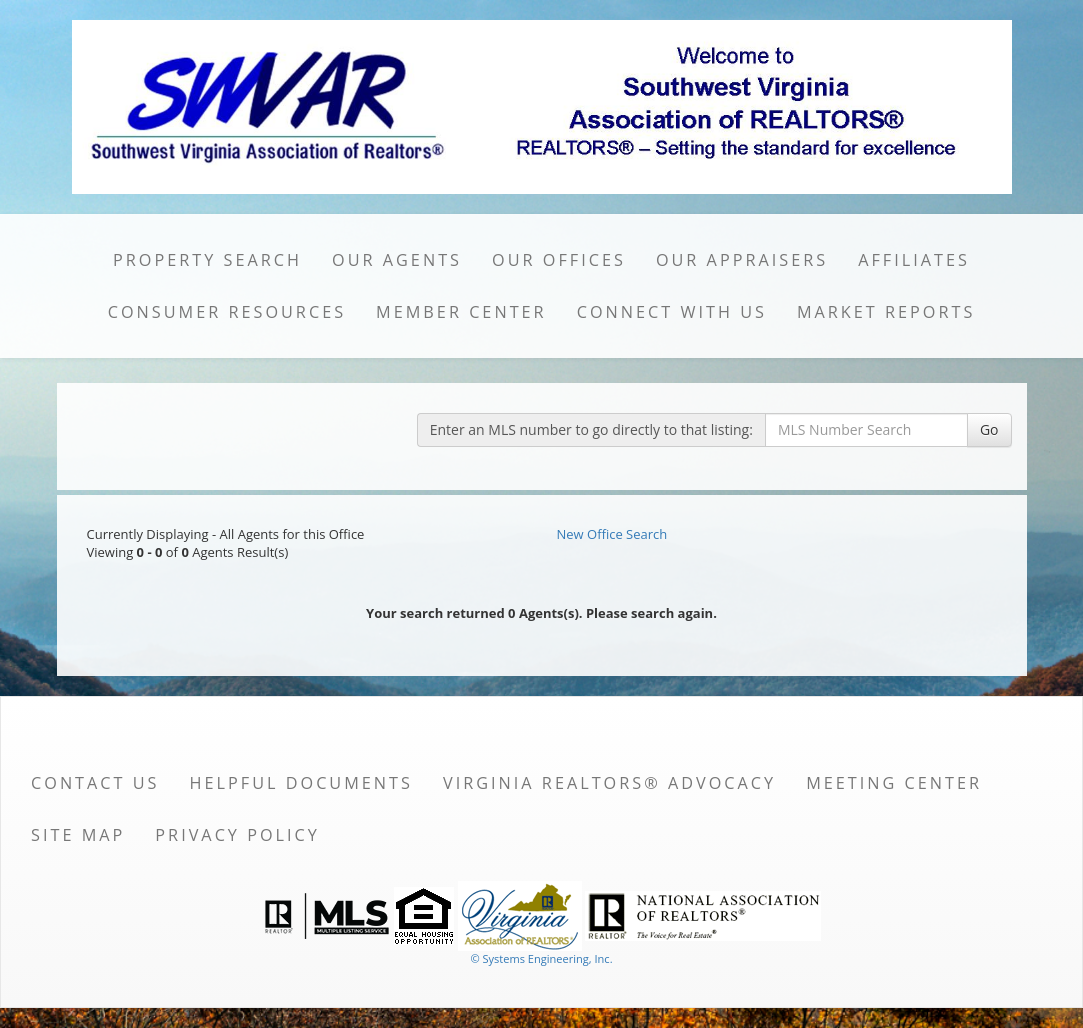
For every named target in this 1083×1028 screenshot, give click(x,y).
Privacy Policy (237, 835)
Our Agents (397, 260)
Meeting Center (894, 783)
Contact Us (95, 783)
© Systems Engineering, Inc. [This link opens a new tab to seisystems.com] (541, 958)
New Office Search (612, 534)
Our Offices (559, 260)
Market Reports (886, 312)
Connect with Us (672, 312)
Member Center (461, 312)
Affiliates (914, 260)
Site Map (78, 835)
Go (989, 429)
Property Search (207, 260)
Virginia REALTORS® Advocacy (609, 783)
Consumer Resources (227, 312)
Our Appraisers (742, 260)
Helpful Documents (301, 783)
